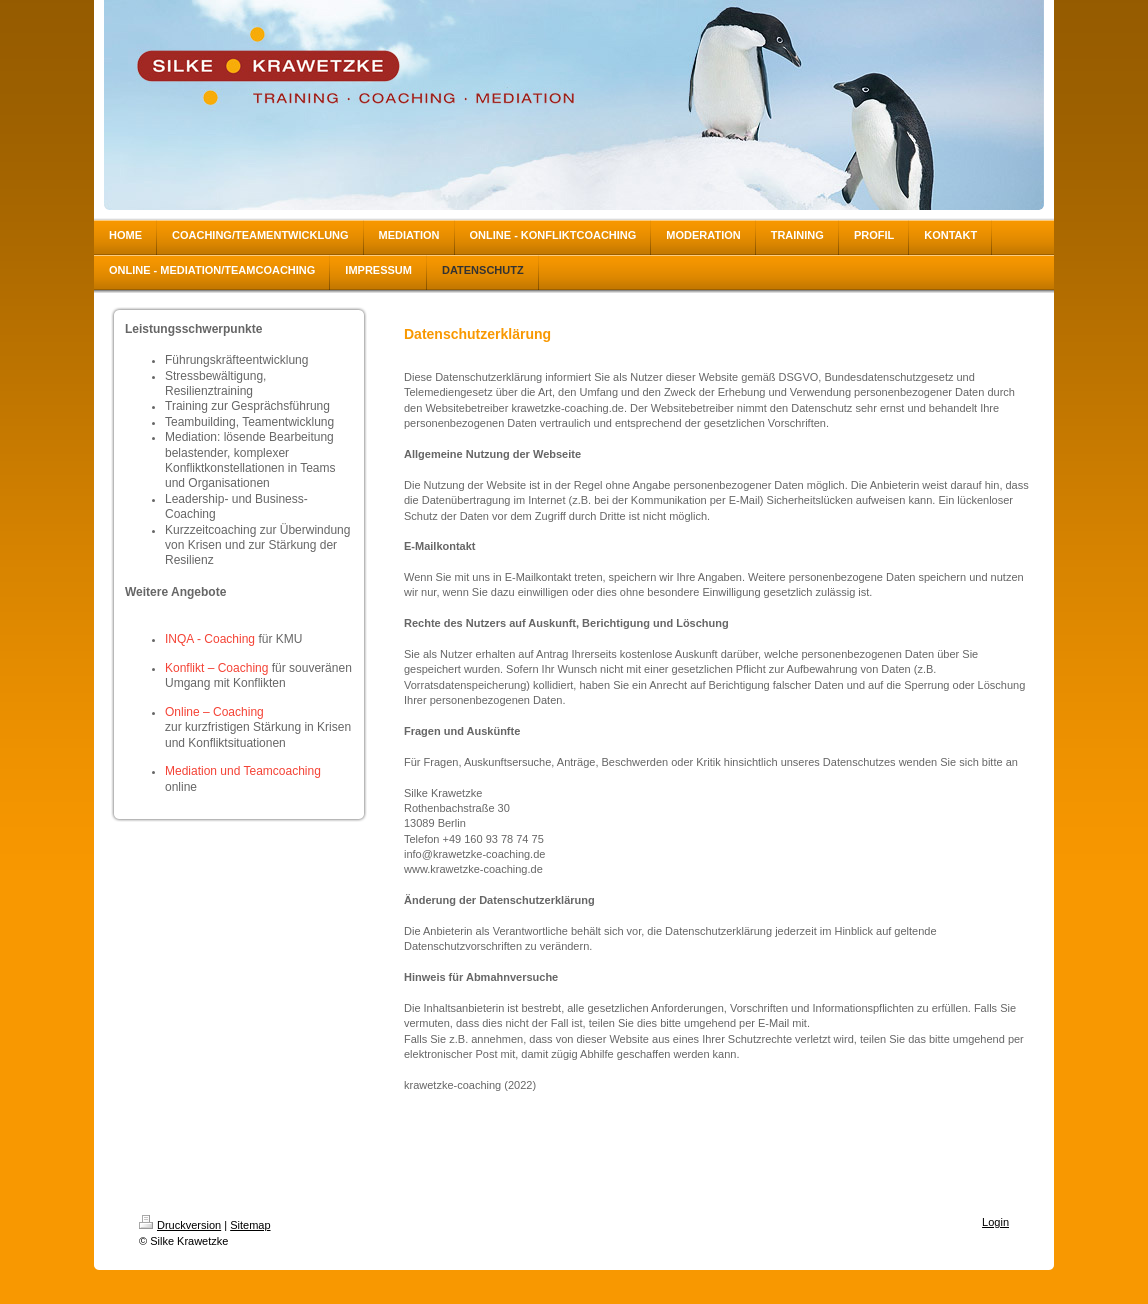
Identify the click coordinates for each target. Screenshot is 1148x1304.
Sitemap (250, 1225)
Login (995, 1222)
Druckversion (180, 1225)
